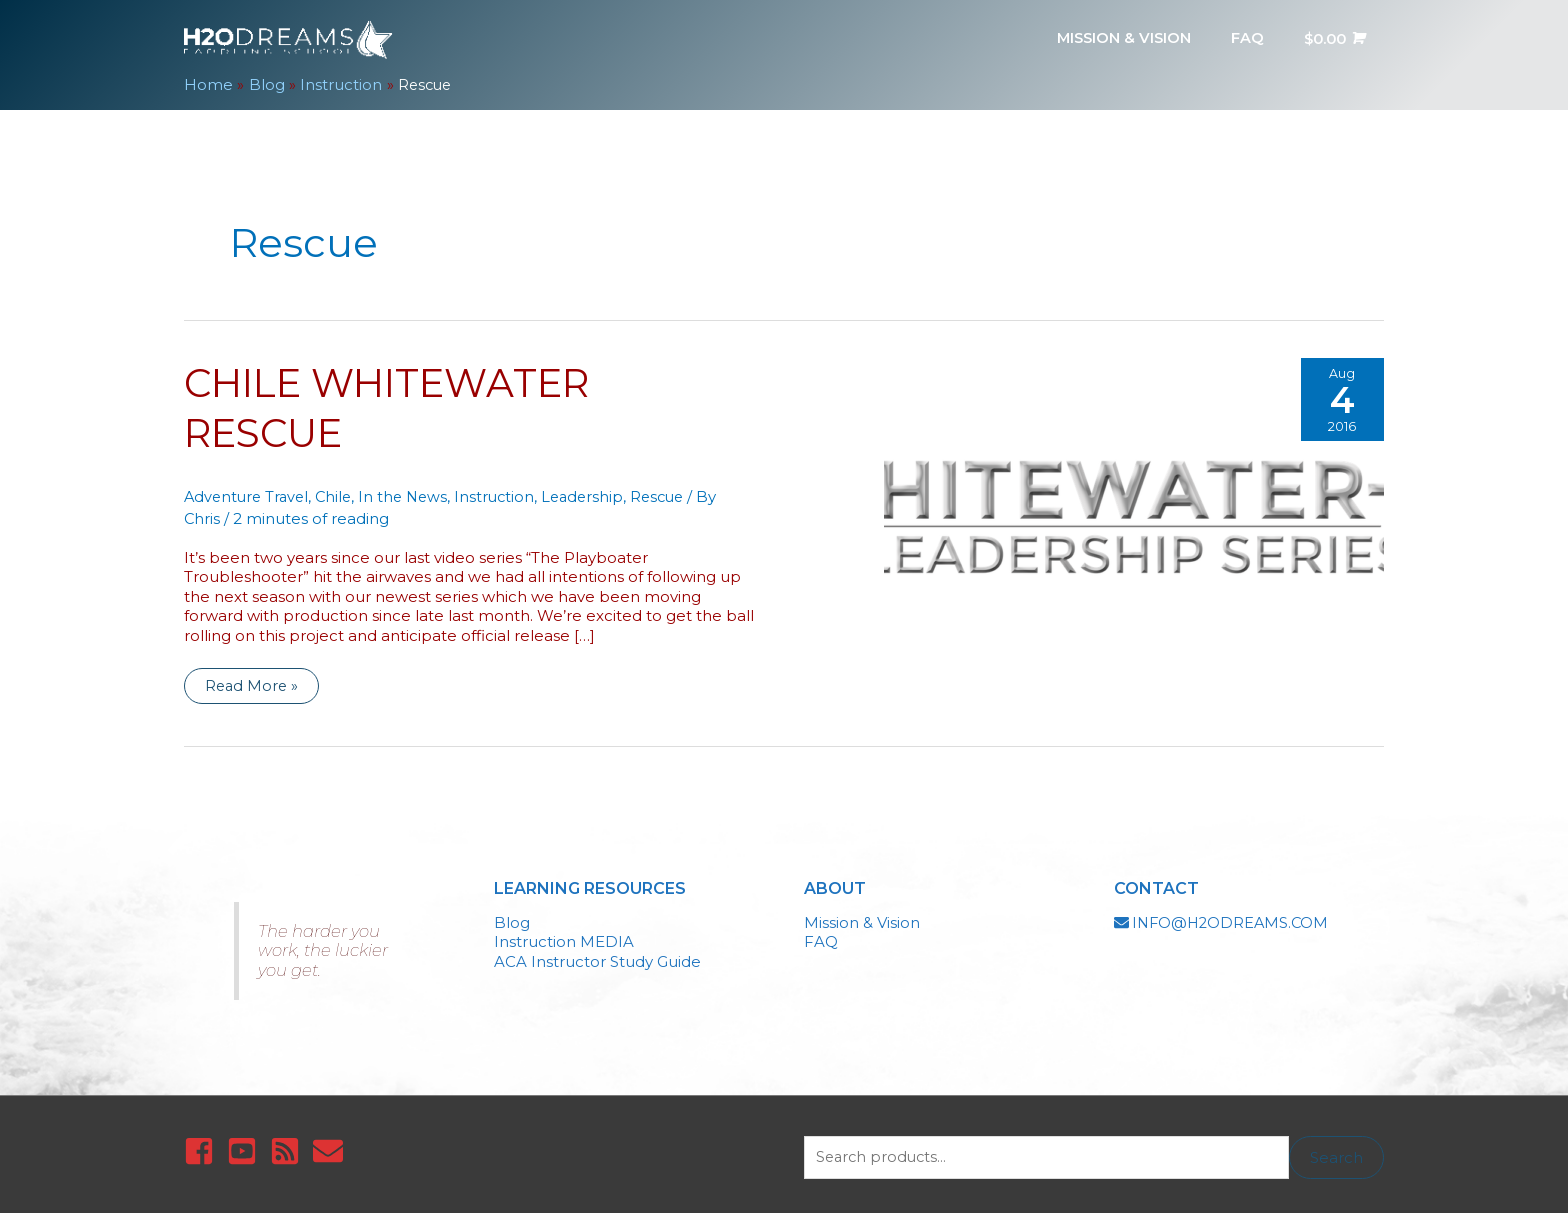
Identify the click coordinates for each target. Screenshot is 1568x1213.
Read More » (252, 682)
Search (1336, 1150)
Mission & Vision (862, 915)
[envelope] (332, 1144)
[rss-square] (289, 1144)
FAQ (821, 934)
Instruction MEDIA (564, 934)
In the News (412, 489)
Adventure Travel (249, 489)
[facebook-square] (203, 1144)
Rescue (674, 489)
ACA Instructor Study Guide (597, 954)
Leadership (596, 489)
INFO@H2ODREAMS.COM (1233, 915)
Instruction (506, 489)
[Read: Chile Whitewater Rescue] (1134, 500)
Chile (340, 489)
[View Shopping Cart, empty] (1332, 37)
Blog (512, 915)
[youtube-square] (246, 1144)
